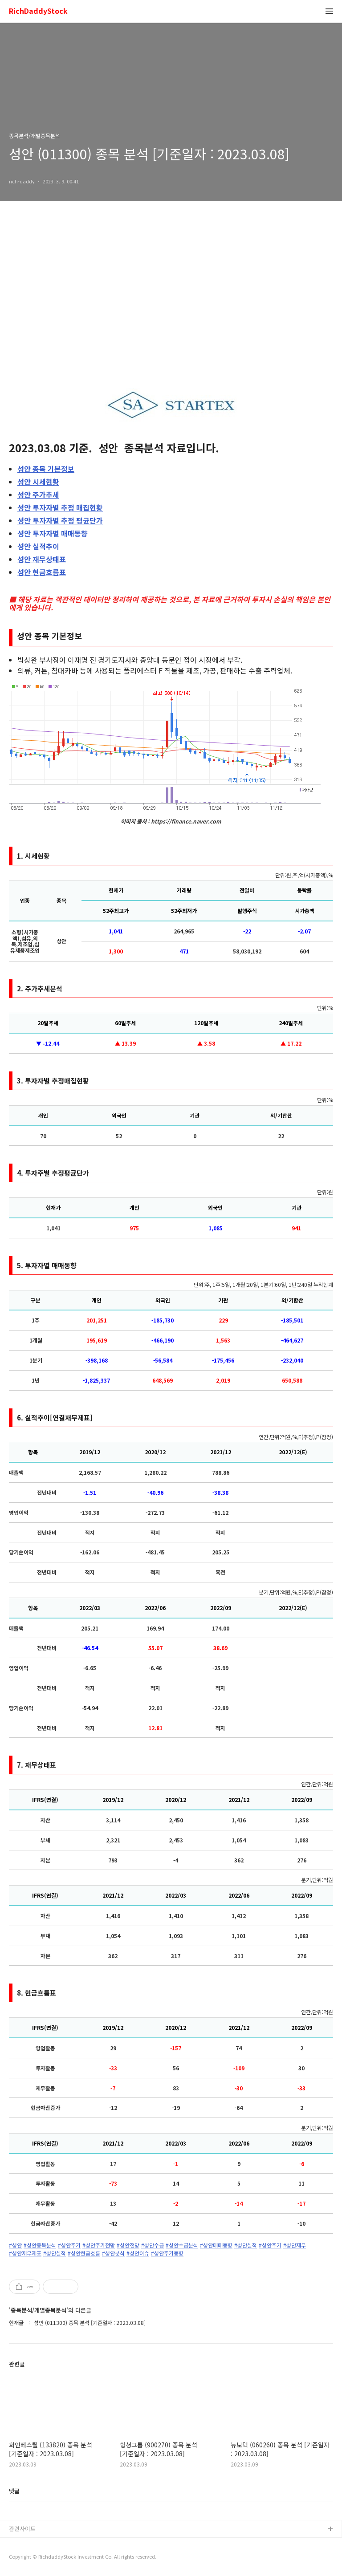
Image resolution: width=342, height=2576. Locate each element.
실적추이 (38, 546)
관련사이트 (22, 2528)
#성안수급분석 (182, 2245)
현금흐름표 (41, 572)
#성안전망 (128, 2245)
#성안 (15, 2245)
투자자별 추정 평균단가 (60, 520)
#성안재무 (294, 2245)
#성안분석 (113, 2253)
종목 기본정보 (45, 468)
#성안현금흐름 (84, 2253)
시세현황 (38, 481)
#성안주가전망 (98, 2245)
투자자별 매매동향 (52, 533)
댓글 (14, 2491)
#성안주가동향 (167, 2253)
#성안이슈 (137, 2253)
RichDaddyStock (38, 11)
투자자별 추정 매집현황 (60, 507)
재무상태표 (41, 559)
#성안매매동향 (216, 2245)
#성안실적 (245, 2245)
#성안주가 (69, 2245)
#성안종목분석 (40, 2245)
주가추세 (38, 494)
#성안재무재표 (25, 2253)
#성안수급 (152, 2245)
